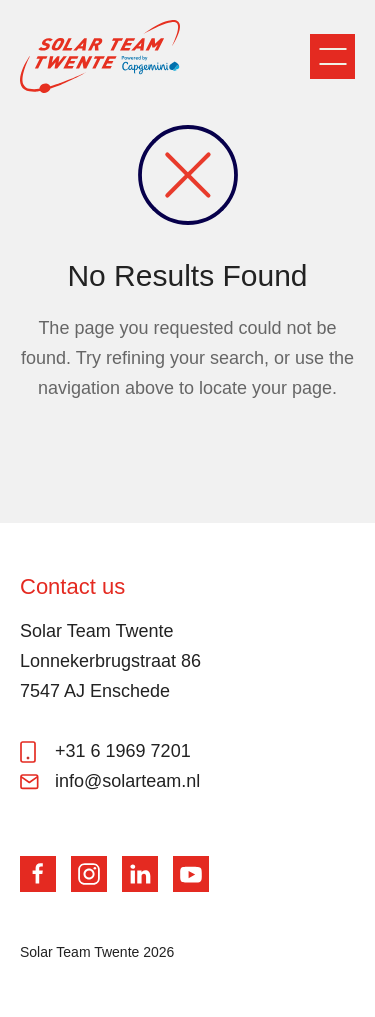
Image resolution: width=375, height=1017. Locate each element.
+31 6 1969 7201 (123, 751)
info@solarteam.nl (127, 781)
